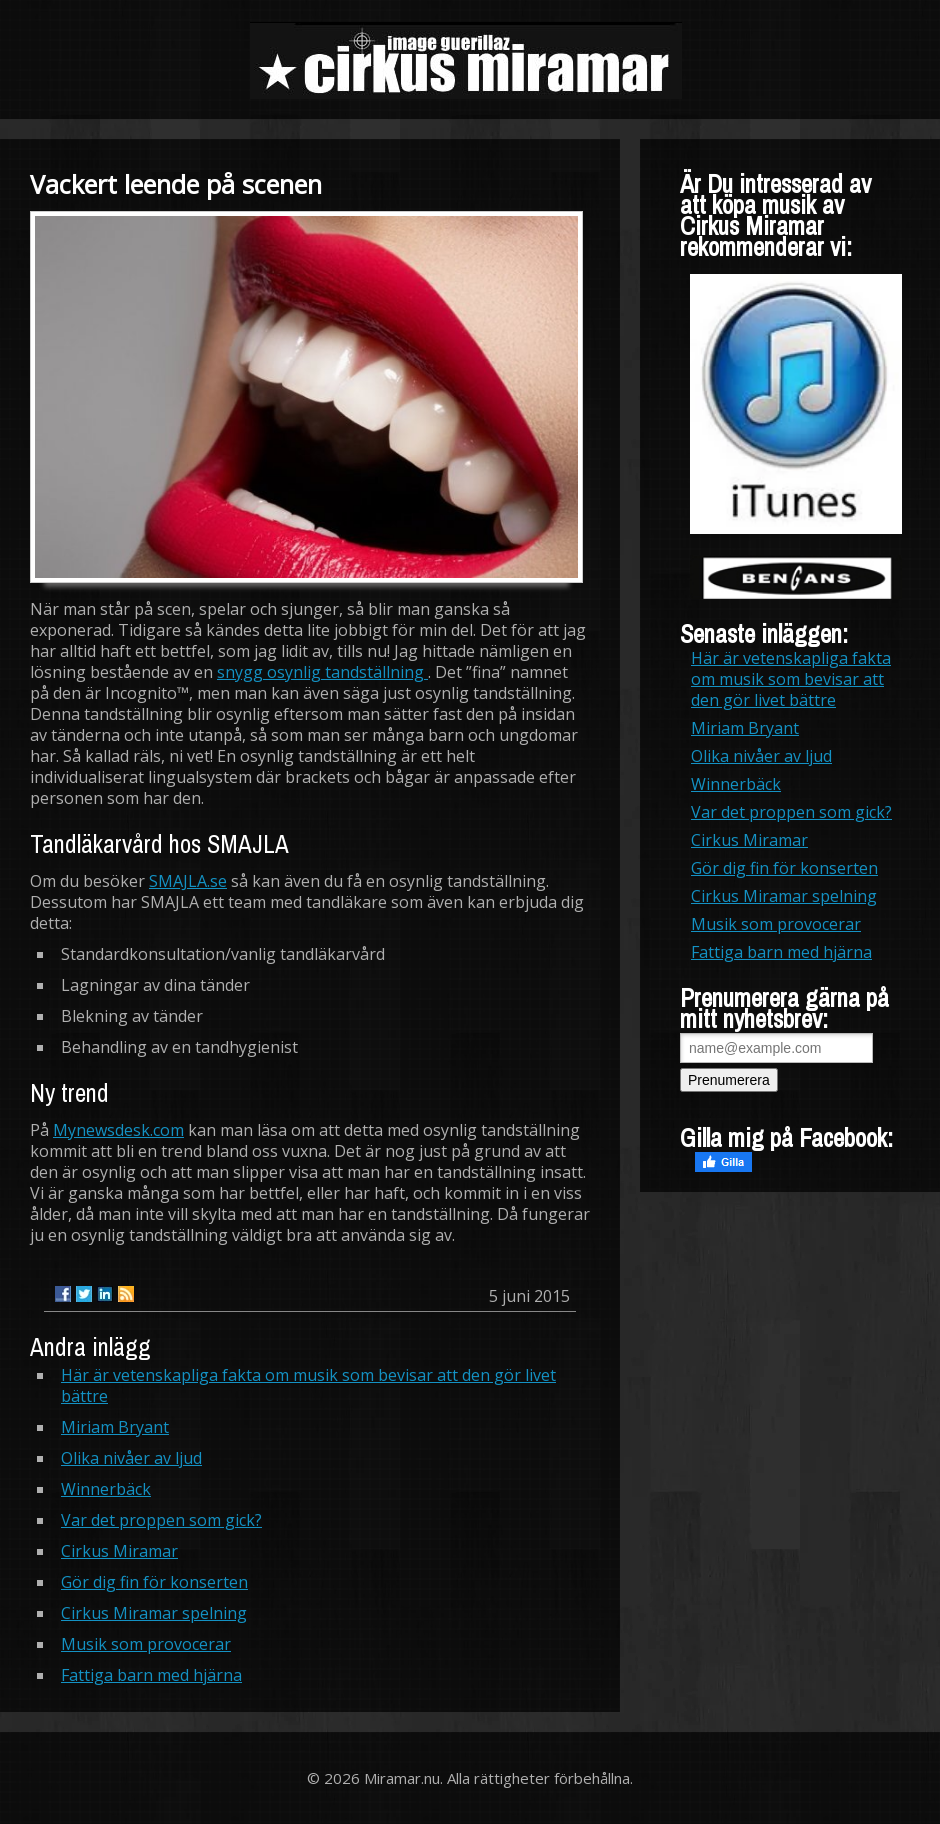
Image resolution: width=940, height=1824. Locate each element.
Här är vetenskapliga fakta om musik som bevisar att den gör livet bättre (308, 1385)
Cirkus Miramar (119, 1551)
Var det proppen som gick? (161, 1520)
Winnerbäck (106, 1489)
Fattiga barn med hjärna (151, 1675)
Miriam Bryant (115, 1427)
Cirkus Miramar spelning (154, 1613)
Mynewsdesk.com (118, 1130)
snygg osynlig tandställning (322, 672)
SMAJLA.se (188, 881)
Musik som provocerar (146, 1644)
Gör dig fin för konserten (154, 1582)
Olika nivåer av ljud (131, 1458)
